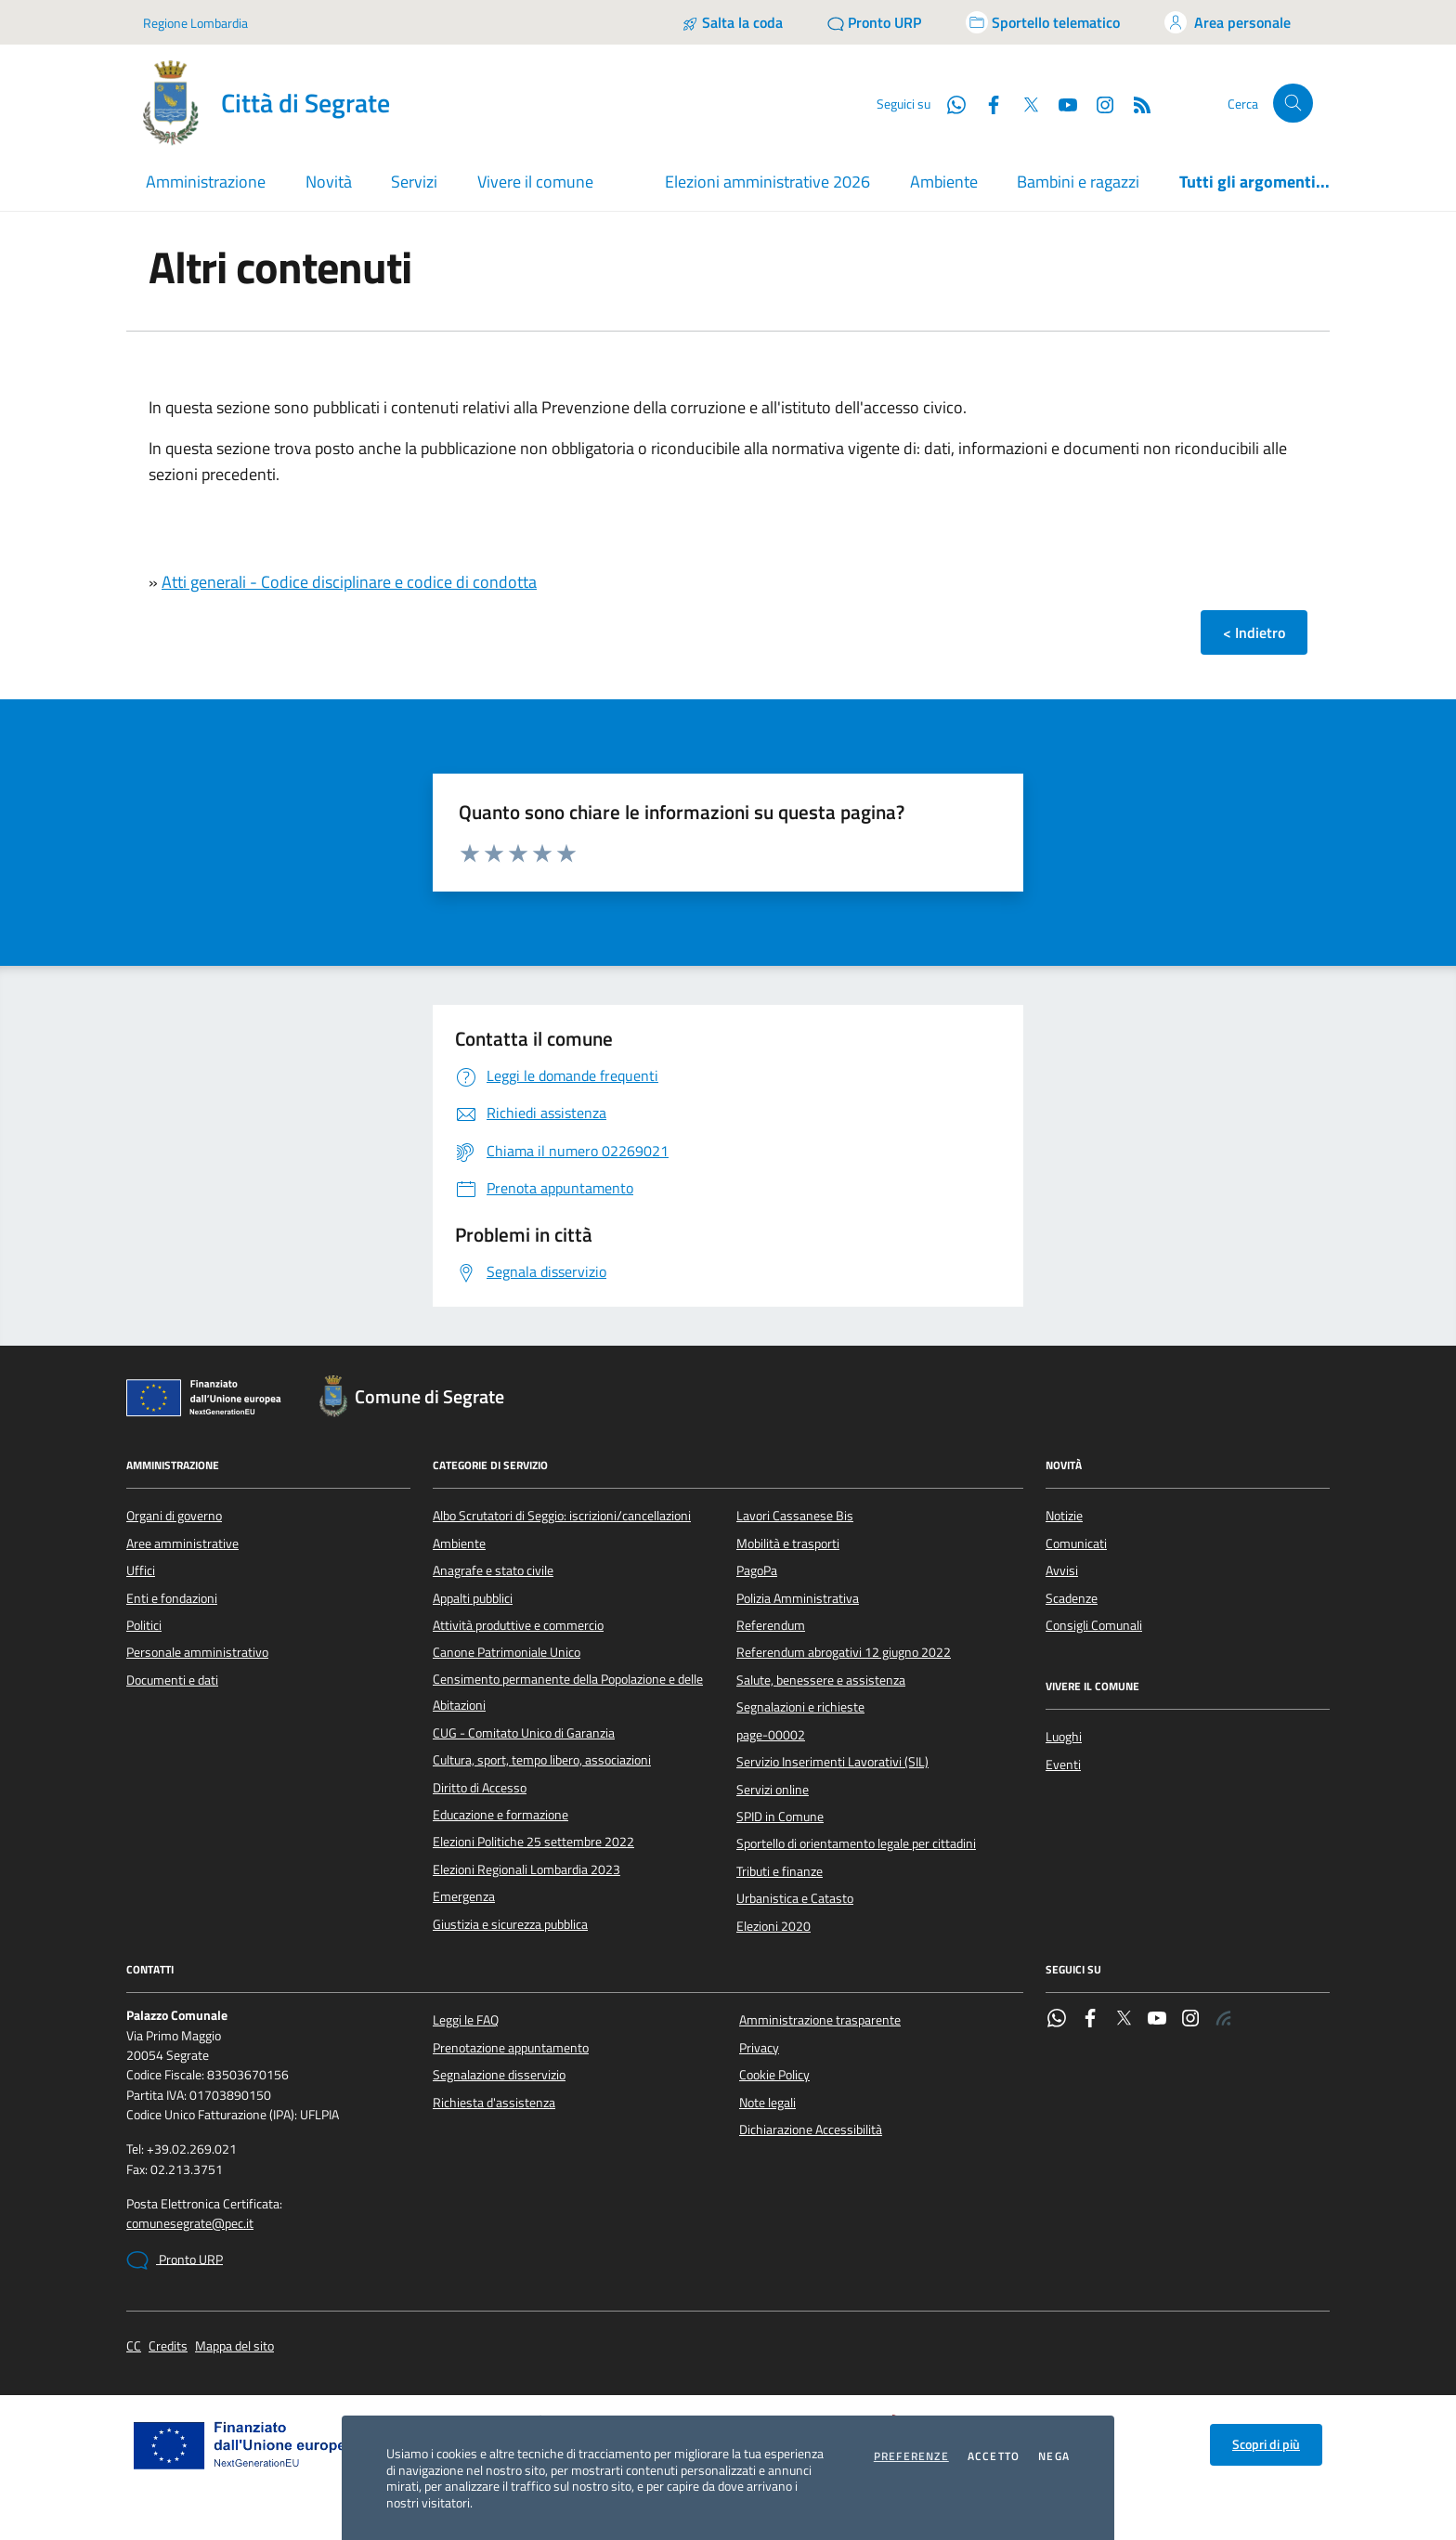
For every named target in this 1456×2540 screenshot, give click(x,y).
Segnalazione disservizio (499, 2075)
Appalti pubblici (473, 1598)
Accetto (994, 2456)
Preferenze (911, 2456)
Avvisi (1062, 1570)
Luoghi (1064, 1736)
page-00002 (770, 1735)
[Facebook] (986, 103)
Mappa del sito (234, 2346)
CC (133, 2346)
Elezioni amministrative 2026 (767, 181)
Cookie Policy (774, 2075)
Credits (168, 2346)
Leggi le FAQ (466, 2020)
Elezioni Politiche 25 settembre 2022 (533, 1841)
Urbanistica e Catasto (794, 1898)
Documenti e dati (172, 1680)
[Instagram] (1097, 103)
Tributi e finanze (779, 1871)
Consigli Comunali (1094, 1625)
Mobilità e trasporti (787, 1543)
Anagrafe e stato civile (493, 1570)
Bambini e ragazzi (1078, 181)
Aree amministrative (182, 1543)
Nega (1054, 2456)
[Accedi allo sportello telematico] (1042, 22)
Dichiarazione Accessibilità (810, 2129)
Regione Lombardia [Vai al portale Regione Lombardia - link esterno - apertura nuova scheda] (195, 23)
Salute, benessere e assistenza (820, 1680)
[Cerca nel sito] (1293, 104)
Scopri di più (1266, 2444)
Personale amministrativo (197, 1652)
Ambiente (944, 181)
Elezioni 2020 (773, 1926)
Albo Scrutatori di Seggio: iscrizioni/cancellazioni (562, 1515)
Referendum (770, 1625)
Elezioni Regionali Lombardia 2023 (526, 1869)
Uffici (140, 1570)
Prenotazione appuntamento (511, 2048)
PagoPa (756, 1570)
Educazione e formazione (500, 1814)
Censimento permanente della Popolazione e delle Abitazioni (568, 1692)
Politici (144, 1625)
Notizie (1064, 1515)
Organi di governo (174, 1515)
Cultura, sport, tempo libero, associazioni (542, 1760)
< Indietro (1254, 632)
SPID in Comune (780, 1816)
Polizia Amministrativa (797, 1598)
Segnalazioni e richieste (800, 1707)
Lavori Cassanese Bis (794, 1515)
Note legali (767, 2102)
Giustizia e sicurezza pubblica (510, 1924)
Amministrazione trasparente (820, 2020)
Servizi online (772, 1789)
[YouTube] (1060, 103)
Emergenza (464, 1896)
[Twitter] (1023, 103)
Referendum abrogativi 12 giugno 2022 (843, 1652)
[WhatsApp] (949, 103)
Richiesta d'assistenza (494, 2102)
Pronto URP (174, 2260)
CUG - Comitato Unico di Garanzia (524, 1733)
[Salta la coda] (732, 22)
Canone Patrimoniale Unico (506, 1652)
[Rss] (1134, 103)
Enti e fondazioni (171, 1598)
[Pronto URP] (874, 22)
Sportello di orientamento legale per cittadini (856, 1843)
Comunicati (1076, 1543)
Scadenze (1072, 1598)
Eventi (1063, 1764)
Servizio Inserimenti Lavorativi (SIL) (832, 1762)
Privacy (759, 2048)
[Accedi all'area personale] (1227, 22)
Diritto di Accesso (479, 1788)
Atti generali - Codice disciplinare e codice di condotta (349, 581)
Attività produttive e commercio (518, 1625)
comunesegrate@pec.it (190, 2224)
